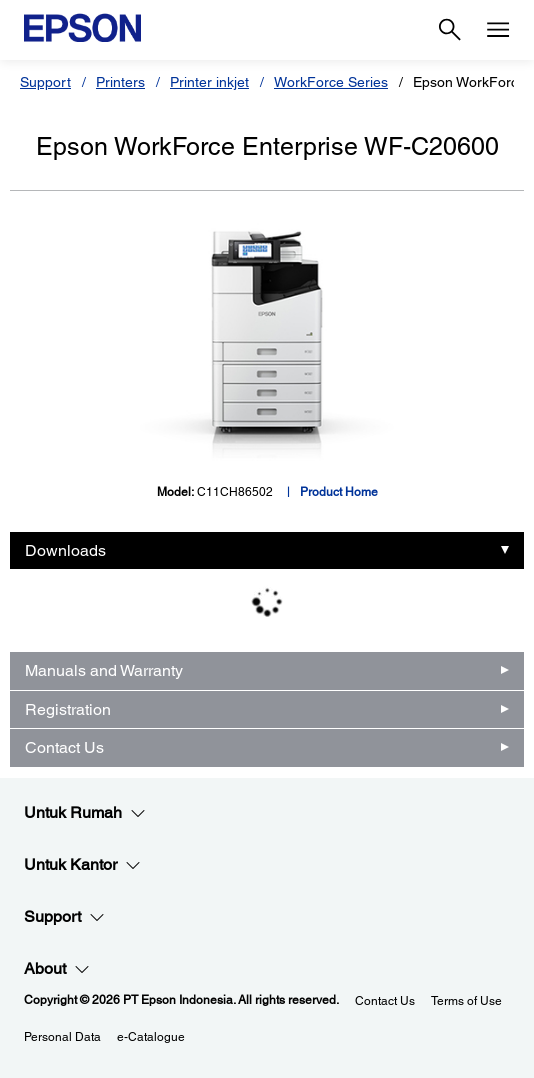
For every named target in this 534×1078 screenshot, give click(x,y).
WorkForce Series (331, 82)
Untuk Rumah (85, 813)
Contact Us (64, 747)
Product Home (339, 492)
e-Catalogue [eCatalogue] (151, 1037)
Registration (68, 709)
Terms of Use (466, 1001)
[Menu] (498, 30)
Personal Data (62, 1037)
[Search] (450, 30)
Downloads (65, 550)
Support (45, 82)
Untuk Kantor (82, 865)
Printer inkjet (209, 82)
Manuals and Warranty (104, 670)
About (57, 969)
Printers (120, 82)
